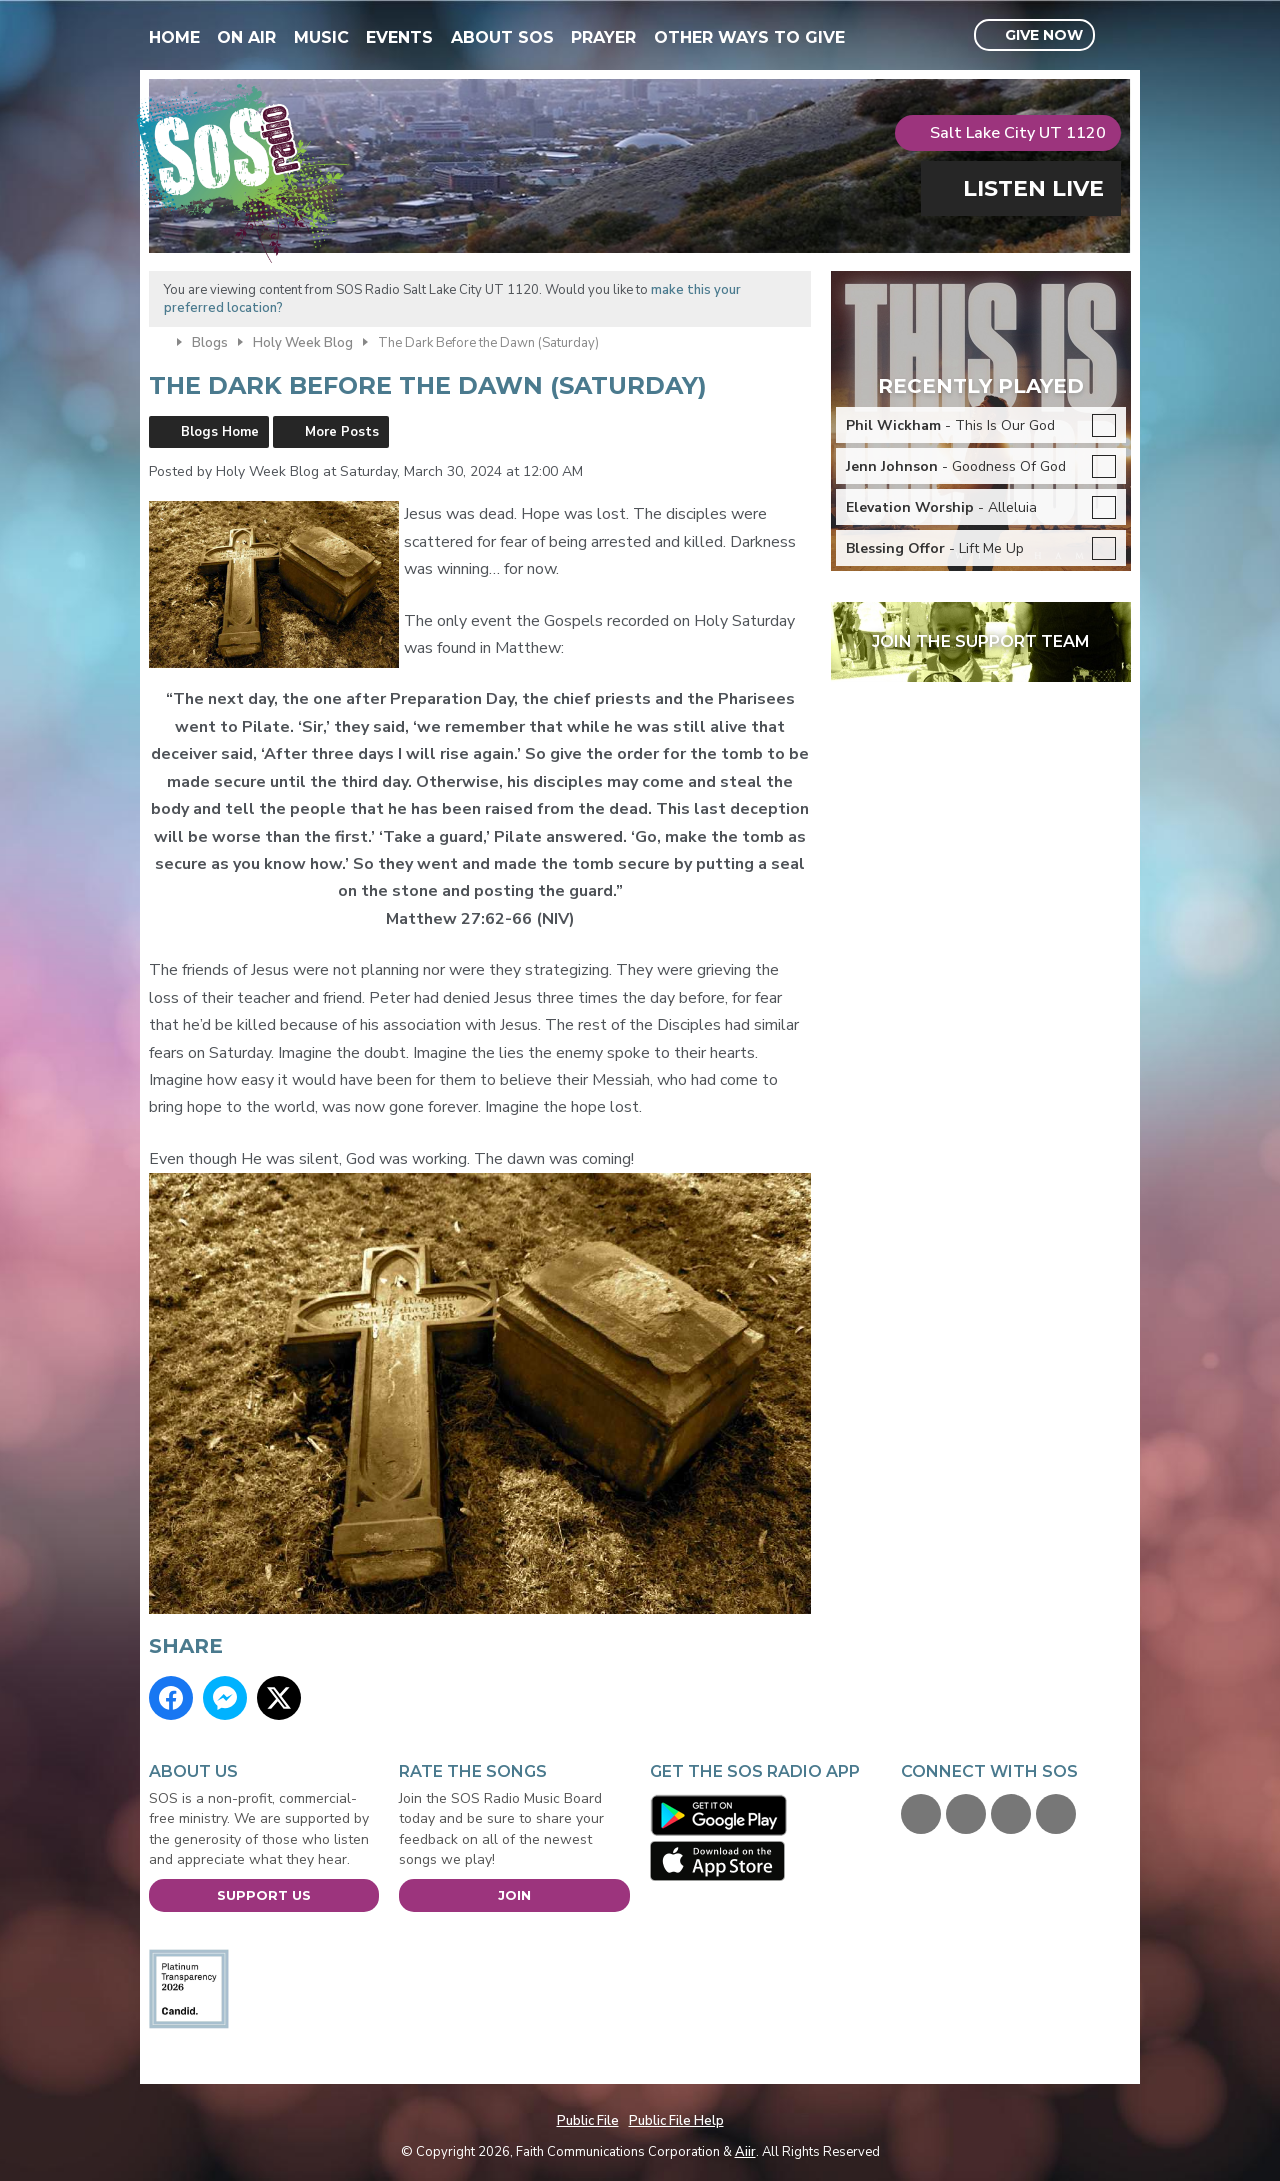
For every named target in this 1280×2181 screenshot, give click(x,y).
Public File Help (676, 2121)
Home (174, 37)
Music (321, 37)
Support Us (264, 1895)
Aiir (745, 2152)
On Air (246, 37)
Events (399, 37)
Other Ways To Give (749, 37)
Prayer (603, 37)
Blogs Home (220, 432)
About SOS (502, 37)
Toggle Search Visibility (1118, 36)
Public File (588, 2121)
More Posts (342, 432)
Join (514, 1895)
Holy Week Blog (303, 343)
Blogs (210, 343)
